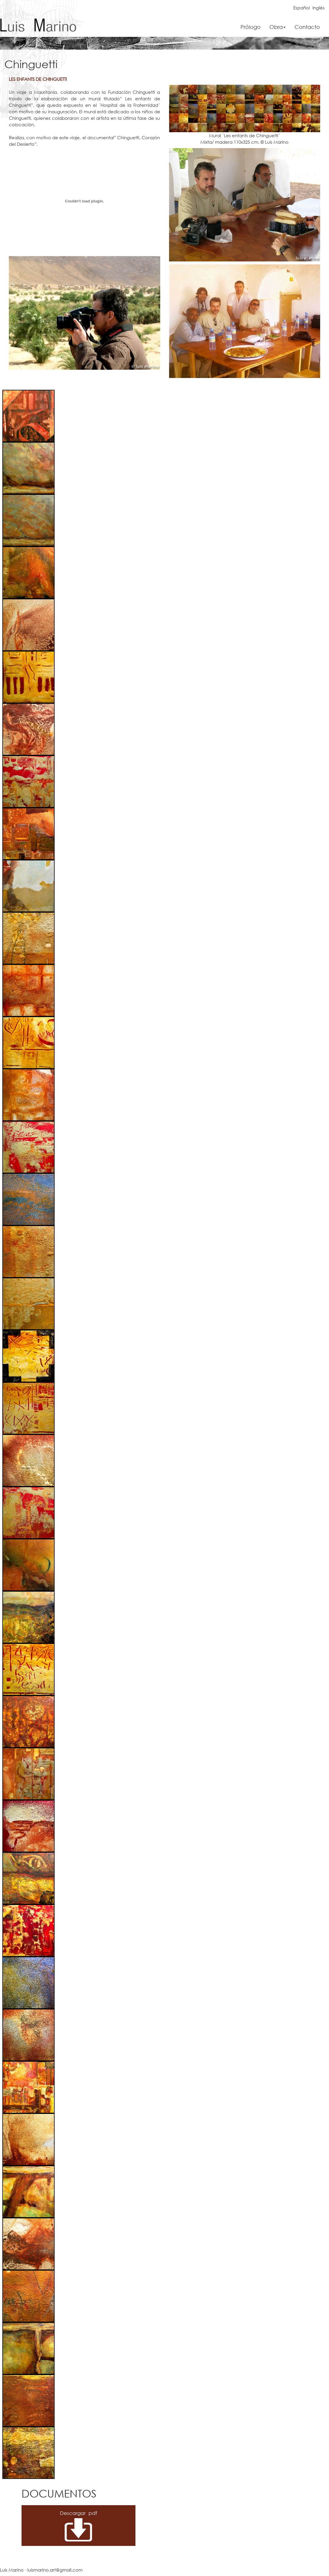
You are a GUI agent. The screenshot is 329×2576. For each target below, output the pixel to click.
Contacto (307, 27)
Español (301, 8)
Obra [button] (277, 27)
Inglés (318, 8)
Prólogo (250, 27)
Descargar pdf (67, 2513)
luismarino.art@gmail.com (55, 2570)
